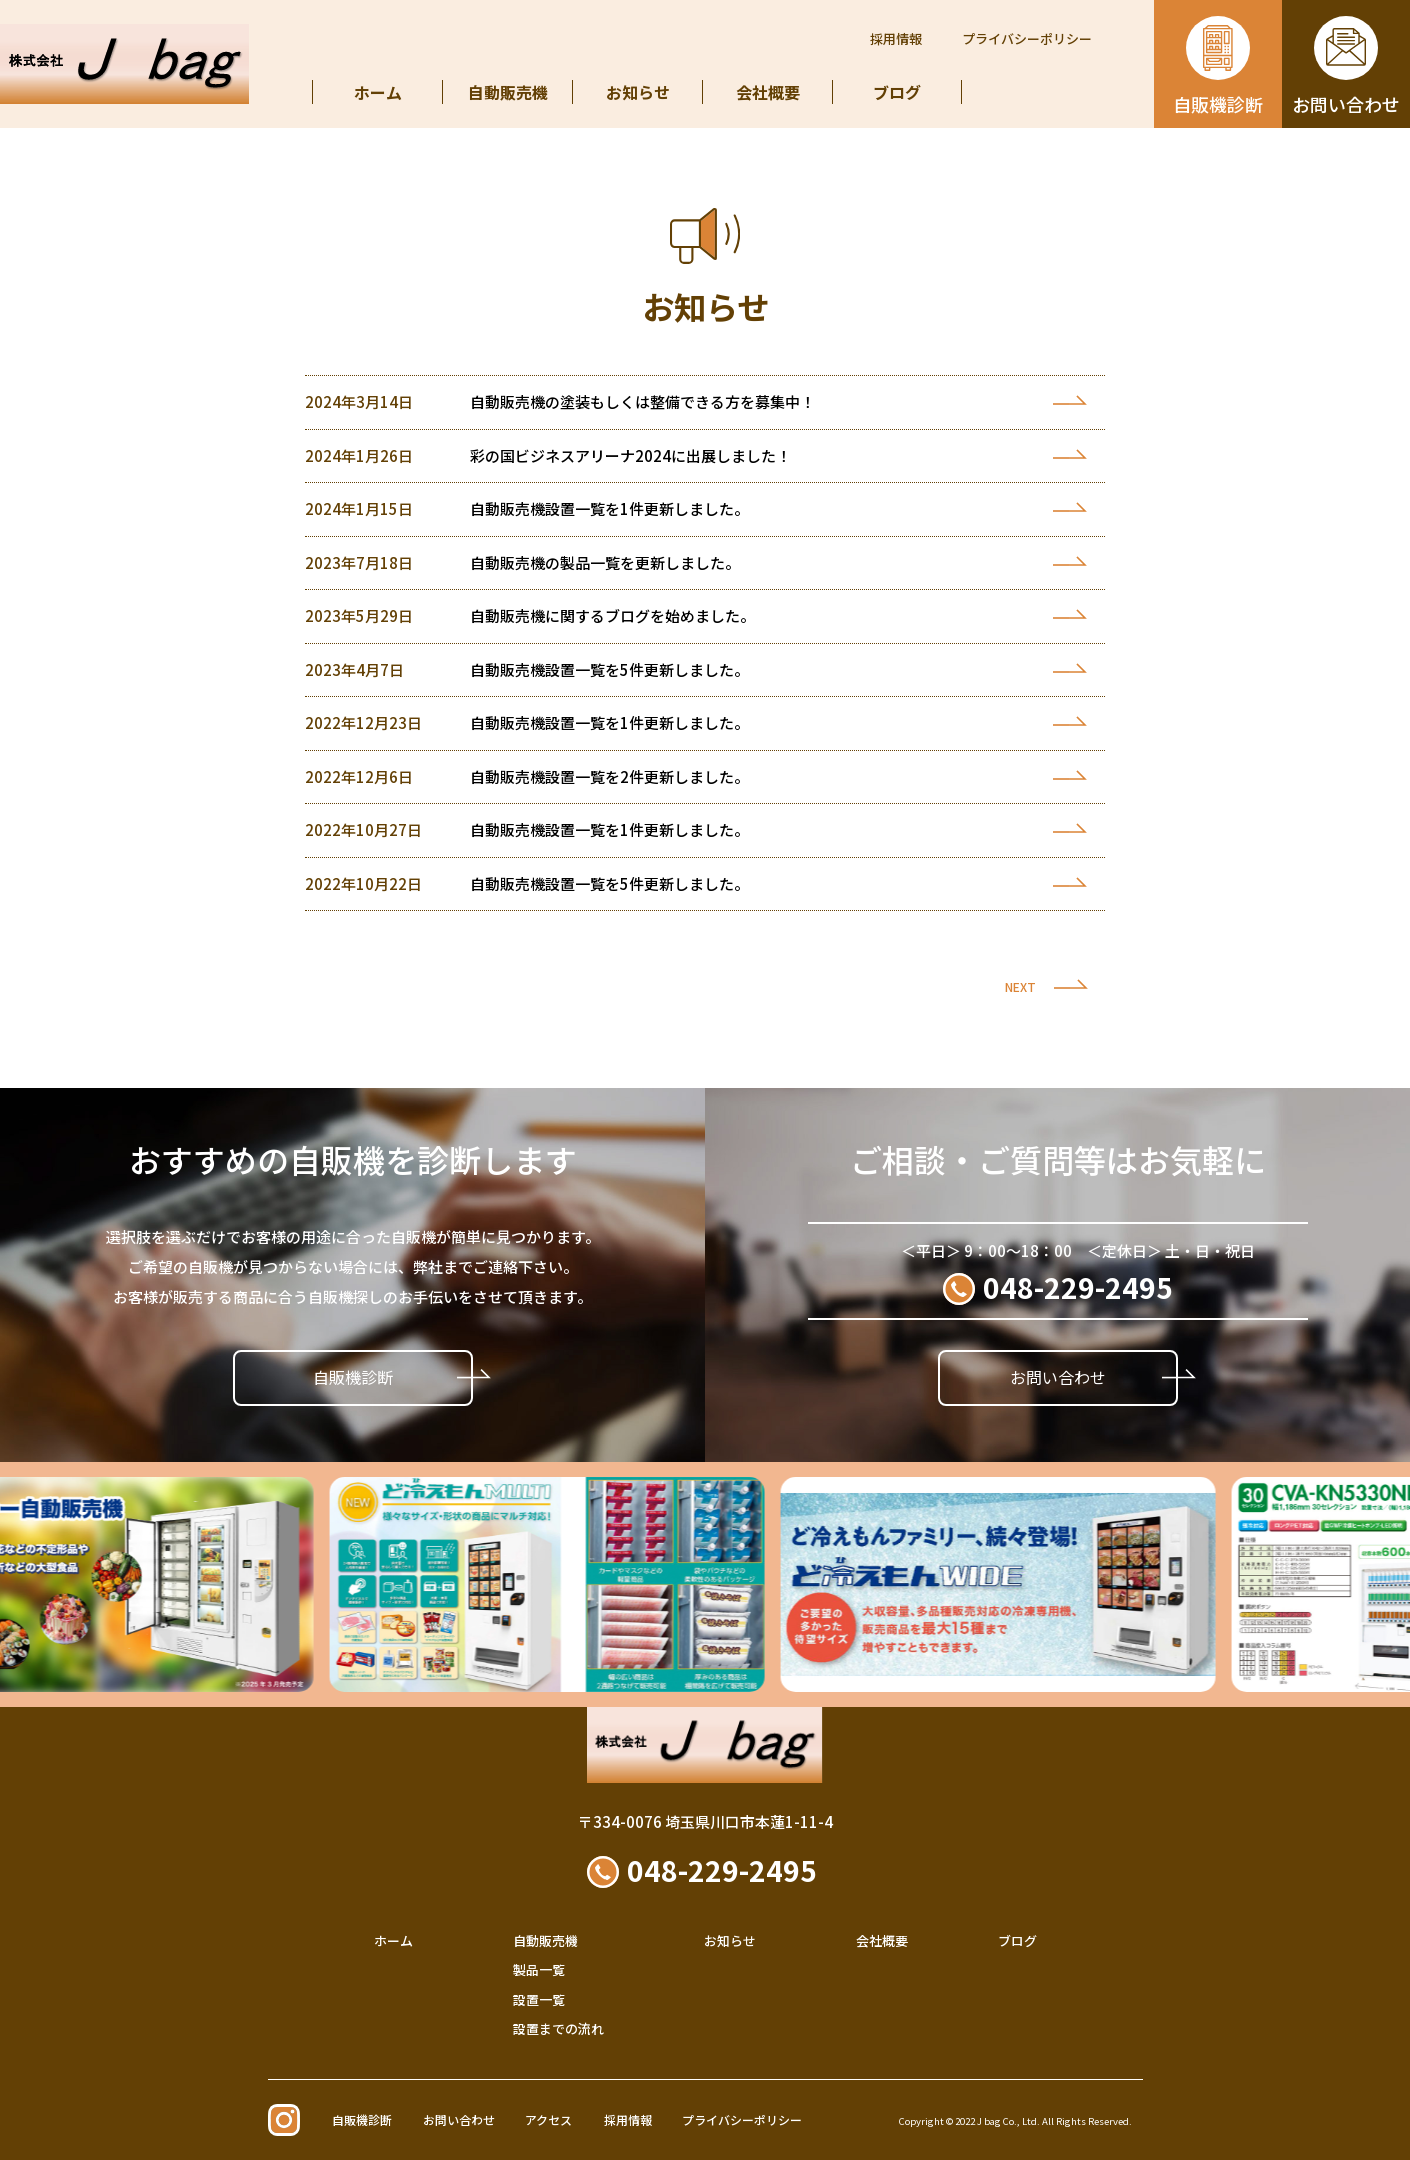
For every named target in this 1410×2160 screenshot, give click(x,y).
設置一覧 (539, 1999)
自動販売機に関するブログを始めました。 (612, 615)
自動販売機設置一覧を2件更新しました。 (609, 776)
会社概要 (768, 92)
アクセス (548, 2119)
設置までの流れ (558, 2028)
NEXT (1020, 986)
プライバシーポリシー (1027, 38)
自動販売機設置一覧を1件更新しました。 (609, 508)
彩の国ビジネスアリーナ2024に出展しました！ (630, 455)
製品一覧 (539, 1969)
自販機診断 (353, 1377)
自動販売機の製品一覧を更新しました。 (605, 562)
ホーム (378, 92)
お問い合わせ (1058, 1377)
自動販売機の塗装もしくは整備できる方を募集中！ (642, 401)
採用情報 (896, 38)
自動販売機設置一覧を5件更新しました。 (609, 669)
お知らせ (638, 92)
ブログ (897, 92)
